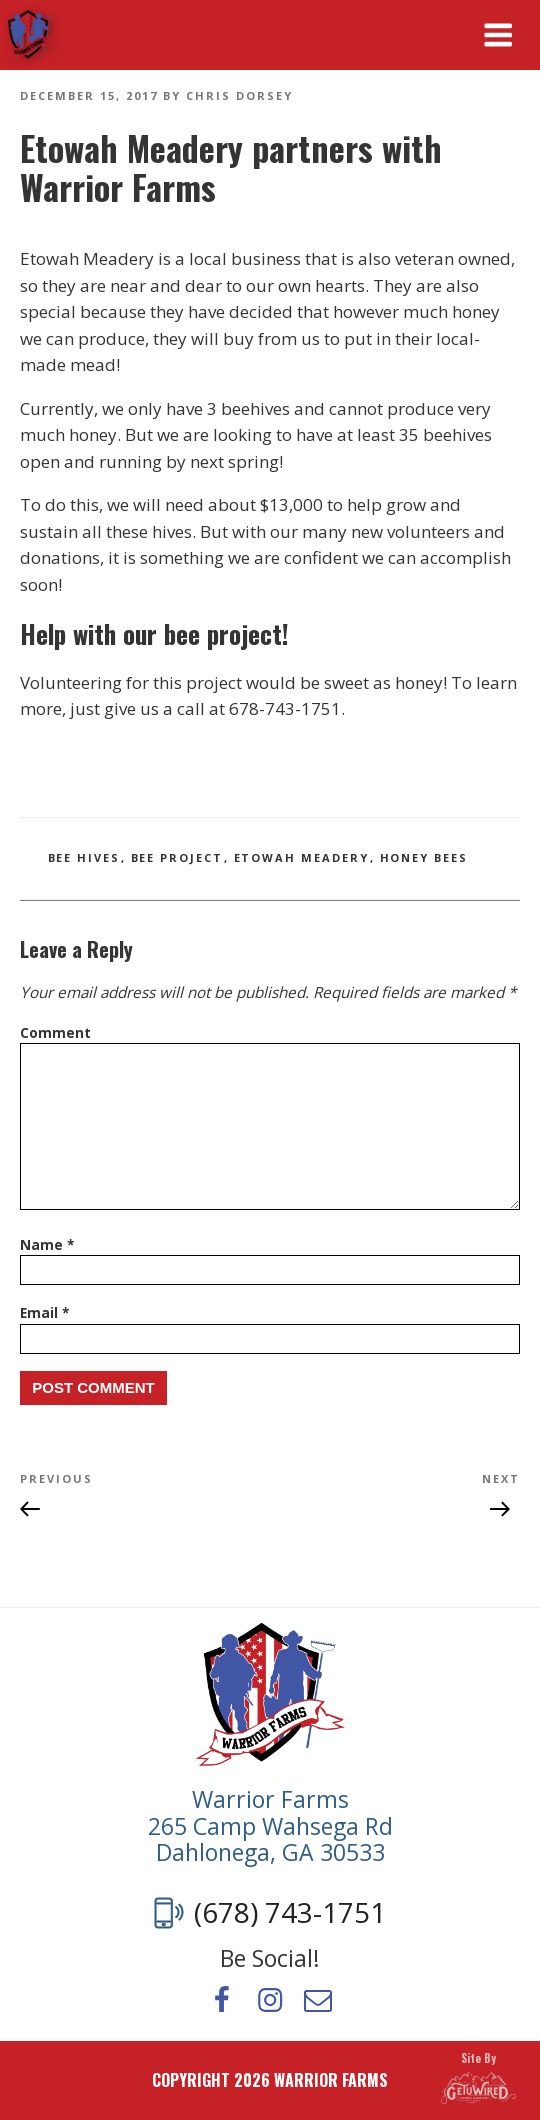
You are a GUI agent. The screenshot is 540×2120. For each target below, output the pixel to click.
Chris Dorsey (239, 95)
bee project (177, 857)
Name (47, 1244)
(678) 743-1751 (290, 1913)
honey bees (424, 857)
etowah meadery (302, 857)
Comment (55, 1032)
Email (44, 1312)
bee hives (84, 857)
